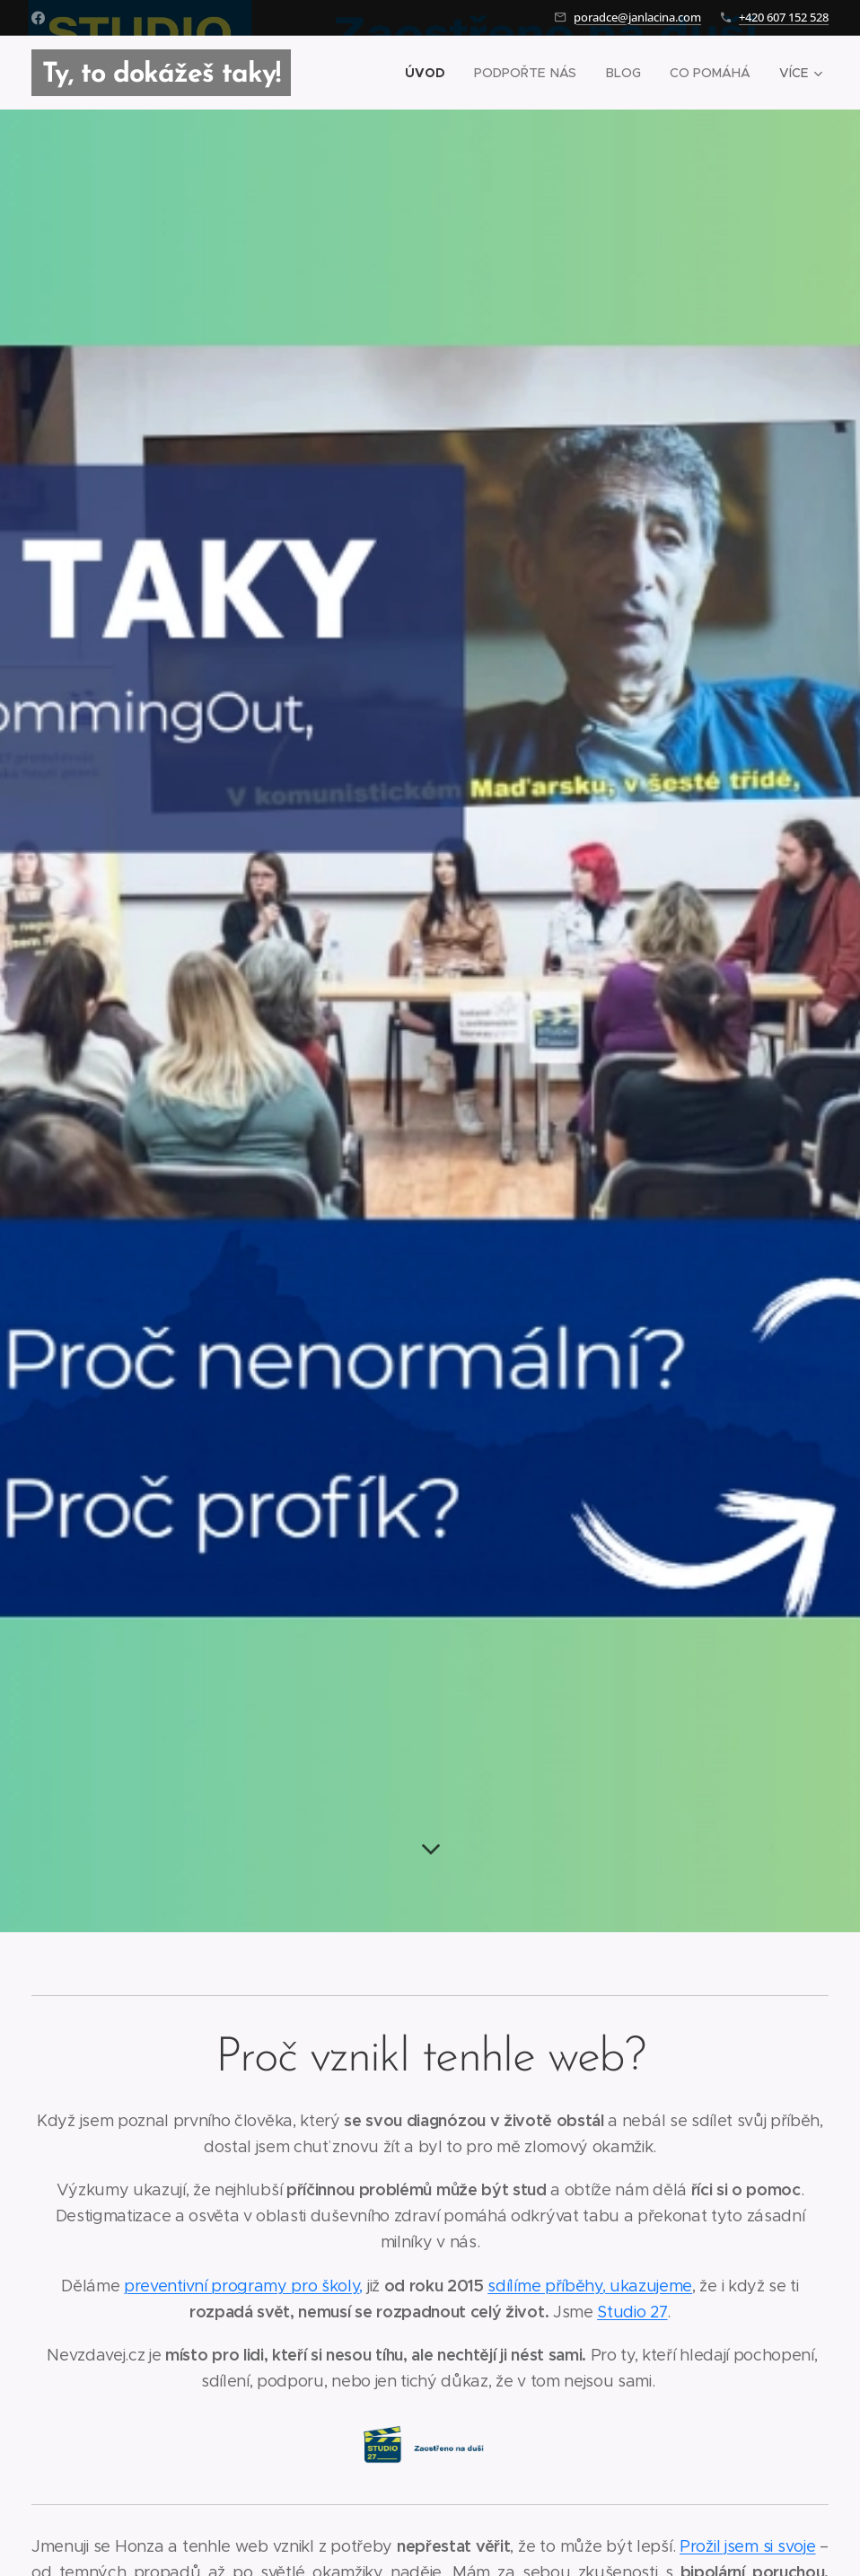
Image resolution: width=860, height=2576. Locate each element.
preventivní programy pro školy (241, 2286)
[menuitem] (431, 72)
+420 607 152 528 (784, 17)
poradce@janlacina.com (637, 17)
